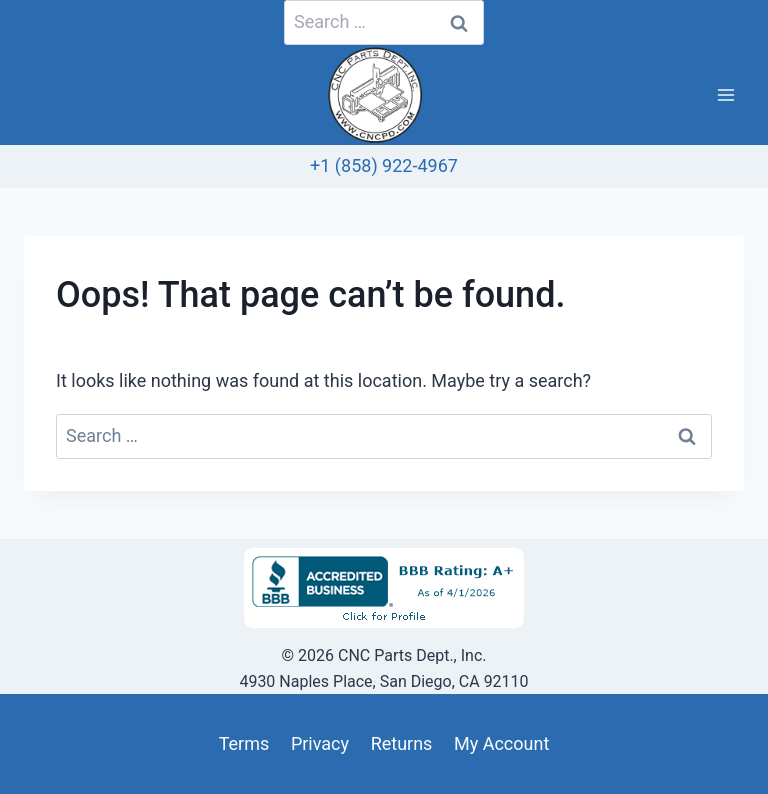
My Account (501, 743)
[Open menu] (725, 95)
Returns (402, 743)
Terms (244, 743)
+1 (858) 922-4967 (384, 165)
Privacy (320, 743)
